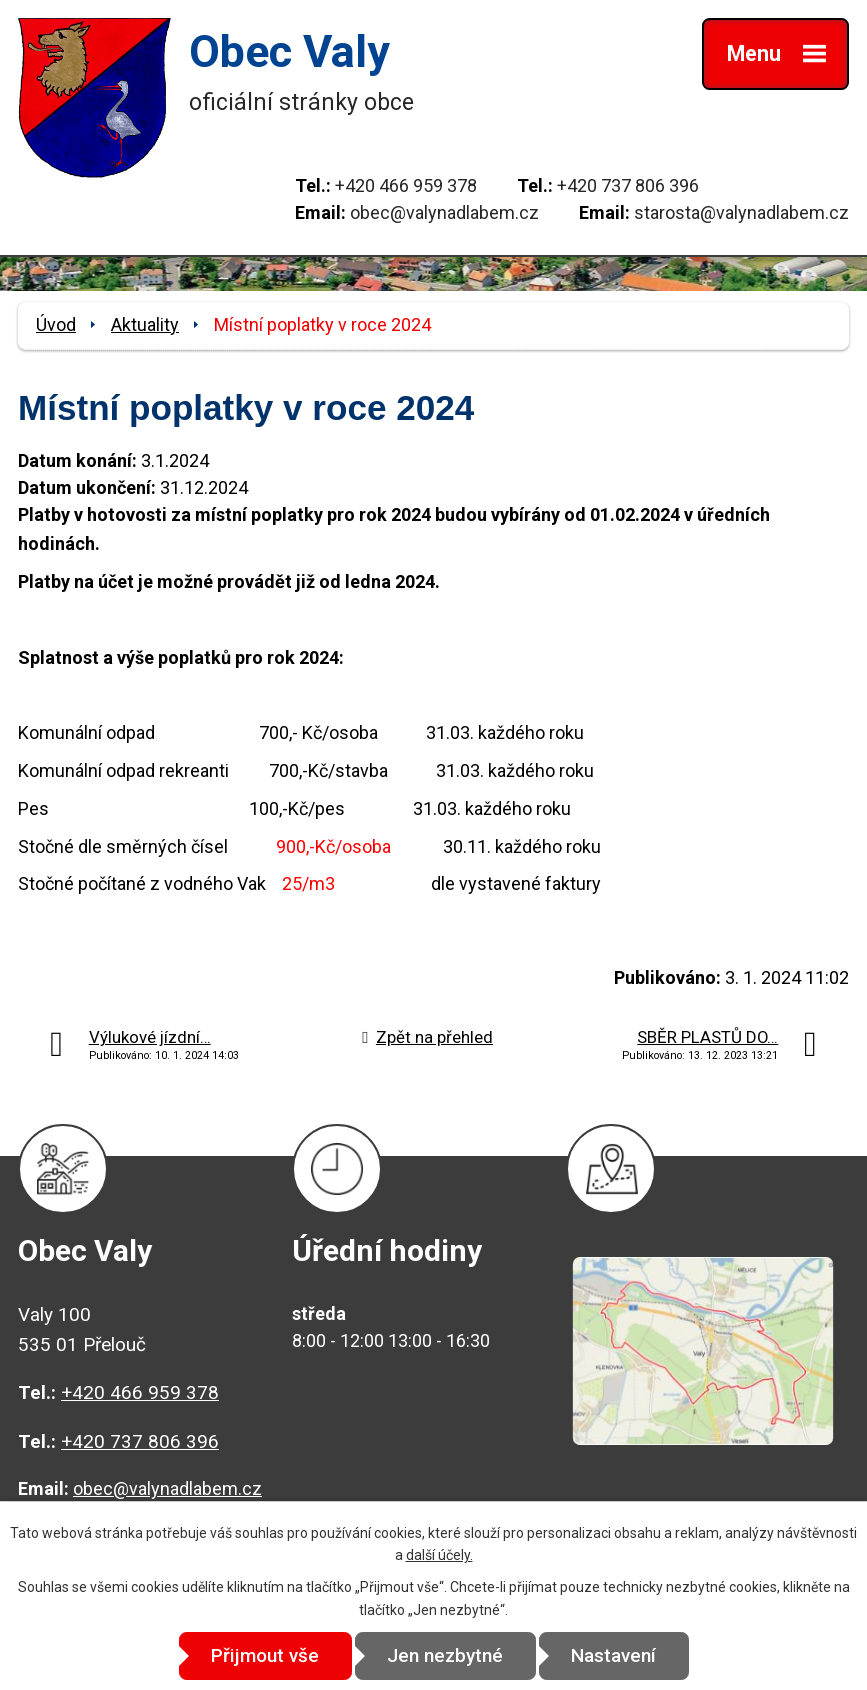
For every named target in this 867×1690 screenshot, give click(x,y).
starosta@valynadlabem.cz (741, 212)
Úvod (56, 324)
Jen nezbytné (445, 1655)
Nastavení (613, 1655)
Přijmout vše (265, 1655)
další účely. (439, 1555)
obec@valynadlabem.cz (444, 212)
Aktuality (145, 324)
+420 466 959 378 (406, 185)
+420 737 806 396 (628, 185)
